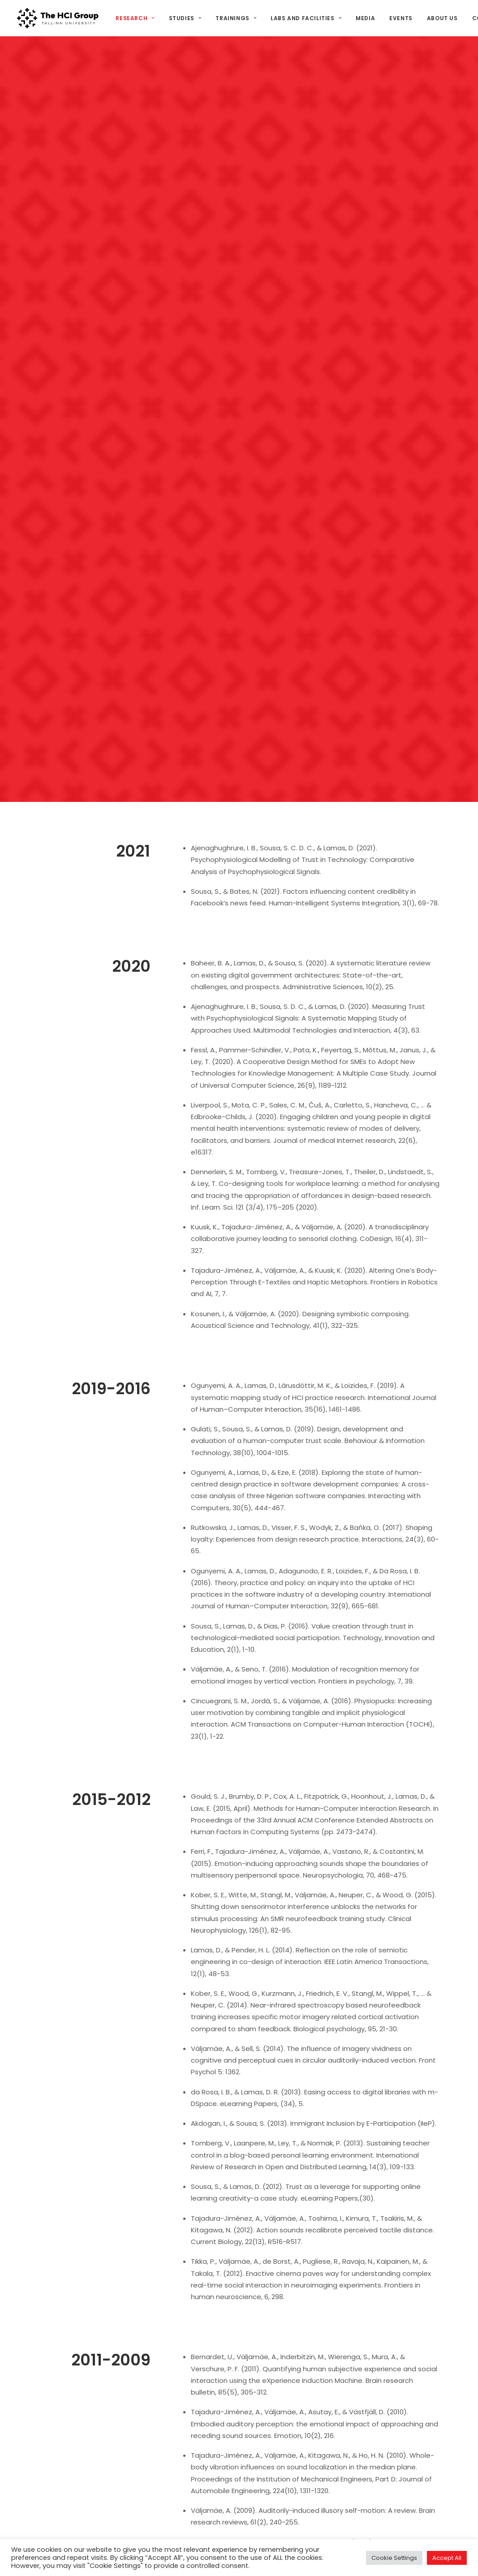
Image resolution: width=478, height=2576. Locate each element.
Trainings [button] (235, 18)
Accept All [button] (446, 2558)
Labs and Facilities (306, 18)
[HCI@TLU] (58, 18)
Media (365, 18)
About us (441, 18)
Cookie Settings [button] (394, 2558)
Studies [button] (184, 18)
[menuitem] (138, 18)
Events (401, 18)
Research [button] (135, 18)
